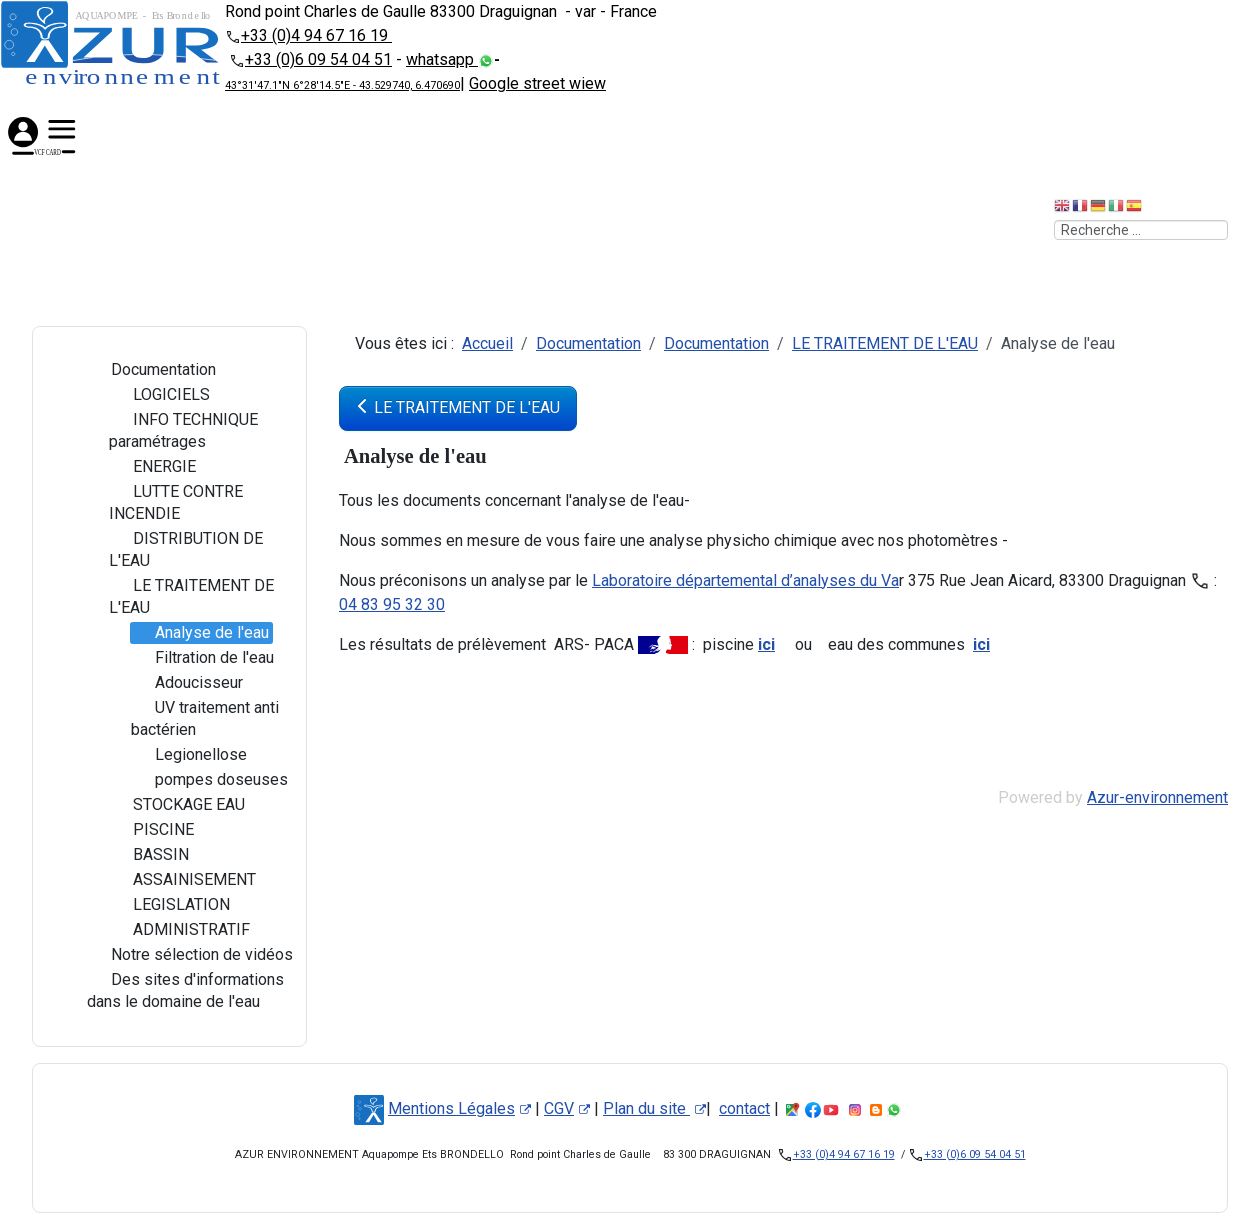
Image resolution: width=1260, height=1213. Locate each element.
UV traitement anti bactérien (205, 718)
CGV (567, 1108)
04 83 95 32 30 (392, 604)
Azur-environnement (1157, 797)
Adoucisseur (187, 683)
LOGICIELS (159, 395)
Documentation (151, 370)
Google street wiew (537, 83)
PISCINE (151, 830)
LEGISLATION (169, 905)
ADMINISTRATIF (179, 930)
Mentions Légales (459, 1108)
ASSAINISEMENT (182, 880)
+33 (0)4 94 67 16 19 (316, 35)
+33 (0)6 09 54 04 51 (318, 59)
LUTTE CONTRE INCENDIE (176, 502)
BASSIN (149, 855)
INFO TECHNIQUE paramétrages (183, 430)
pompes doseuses (209, 780)
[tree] (169, 686)
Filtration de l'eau (202, 658)
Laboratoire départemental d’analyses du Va (745, 580)
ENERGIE (152, 467)
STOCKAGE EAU (177, 805)
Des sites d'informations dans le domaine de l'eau (185, 990)
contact (744, 1108)
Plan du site (654, 1108)
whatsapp (442, 59)
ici (766, 644)
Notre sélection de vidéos (190, 955)
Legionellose (189, 755)
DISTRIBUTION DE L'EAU (186, 549)
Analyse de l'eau (200, 633)
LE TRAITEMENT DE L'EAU (191, 596)
